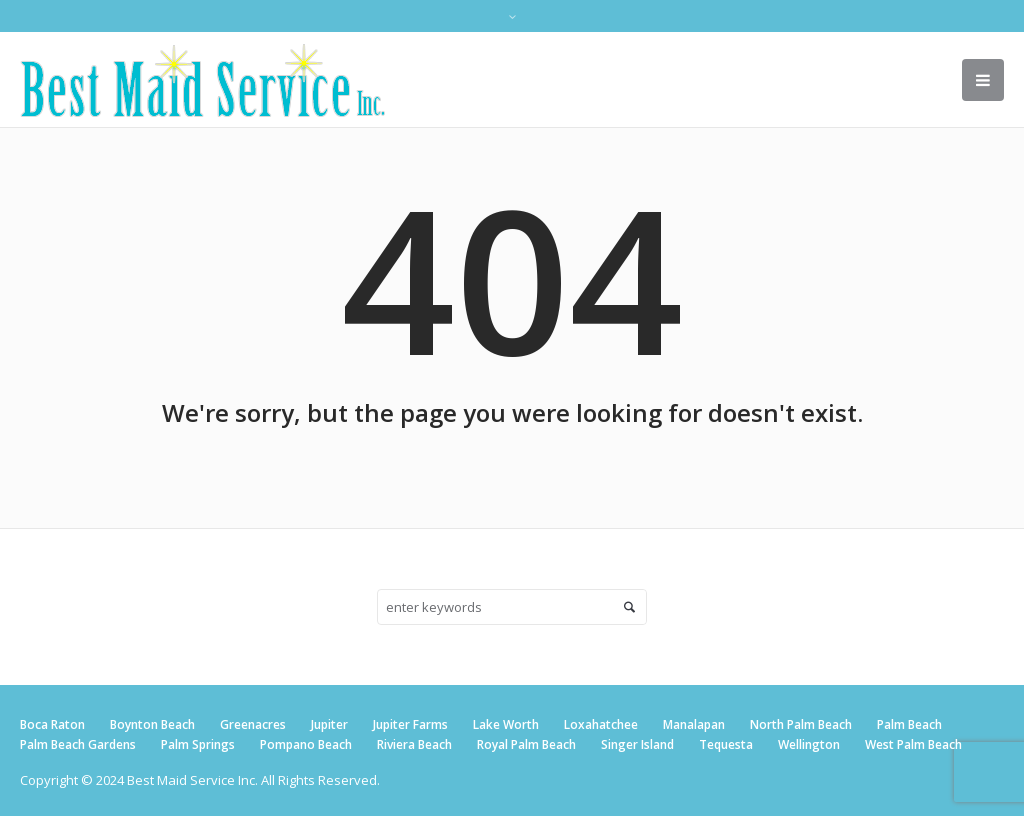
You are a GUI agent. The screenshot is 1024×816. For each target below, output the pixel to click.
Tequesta (726, 744)
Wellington (809, 744)
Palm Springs (198, 744)
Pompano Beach (306, 744)
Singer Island (637, 744)
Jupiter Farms (410, 724)
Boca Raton (52, 724)
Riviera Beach (414, 744)
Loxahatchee (601, 724)
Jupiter (329, 724)
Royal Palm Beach (526, 744)
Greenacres (253, 724)
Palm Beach (909, 724)
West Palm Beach (913, 744)
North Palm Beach (801, 724)
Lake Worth (506, 724)
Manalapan (694, 724)
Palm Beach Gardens (78, 744)
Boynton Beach (152, 724)
